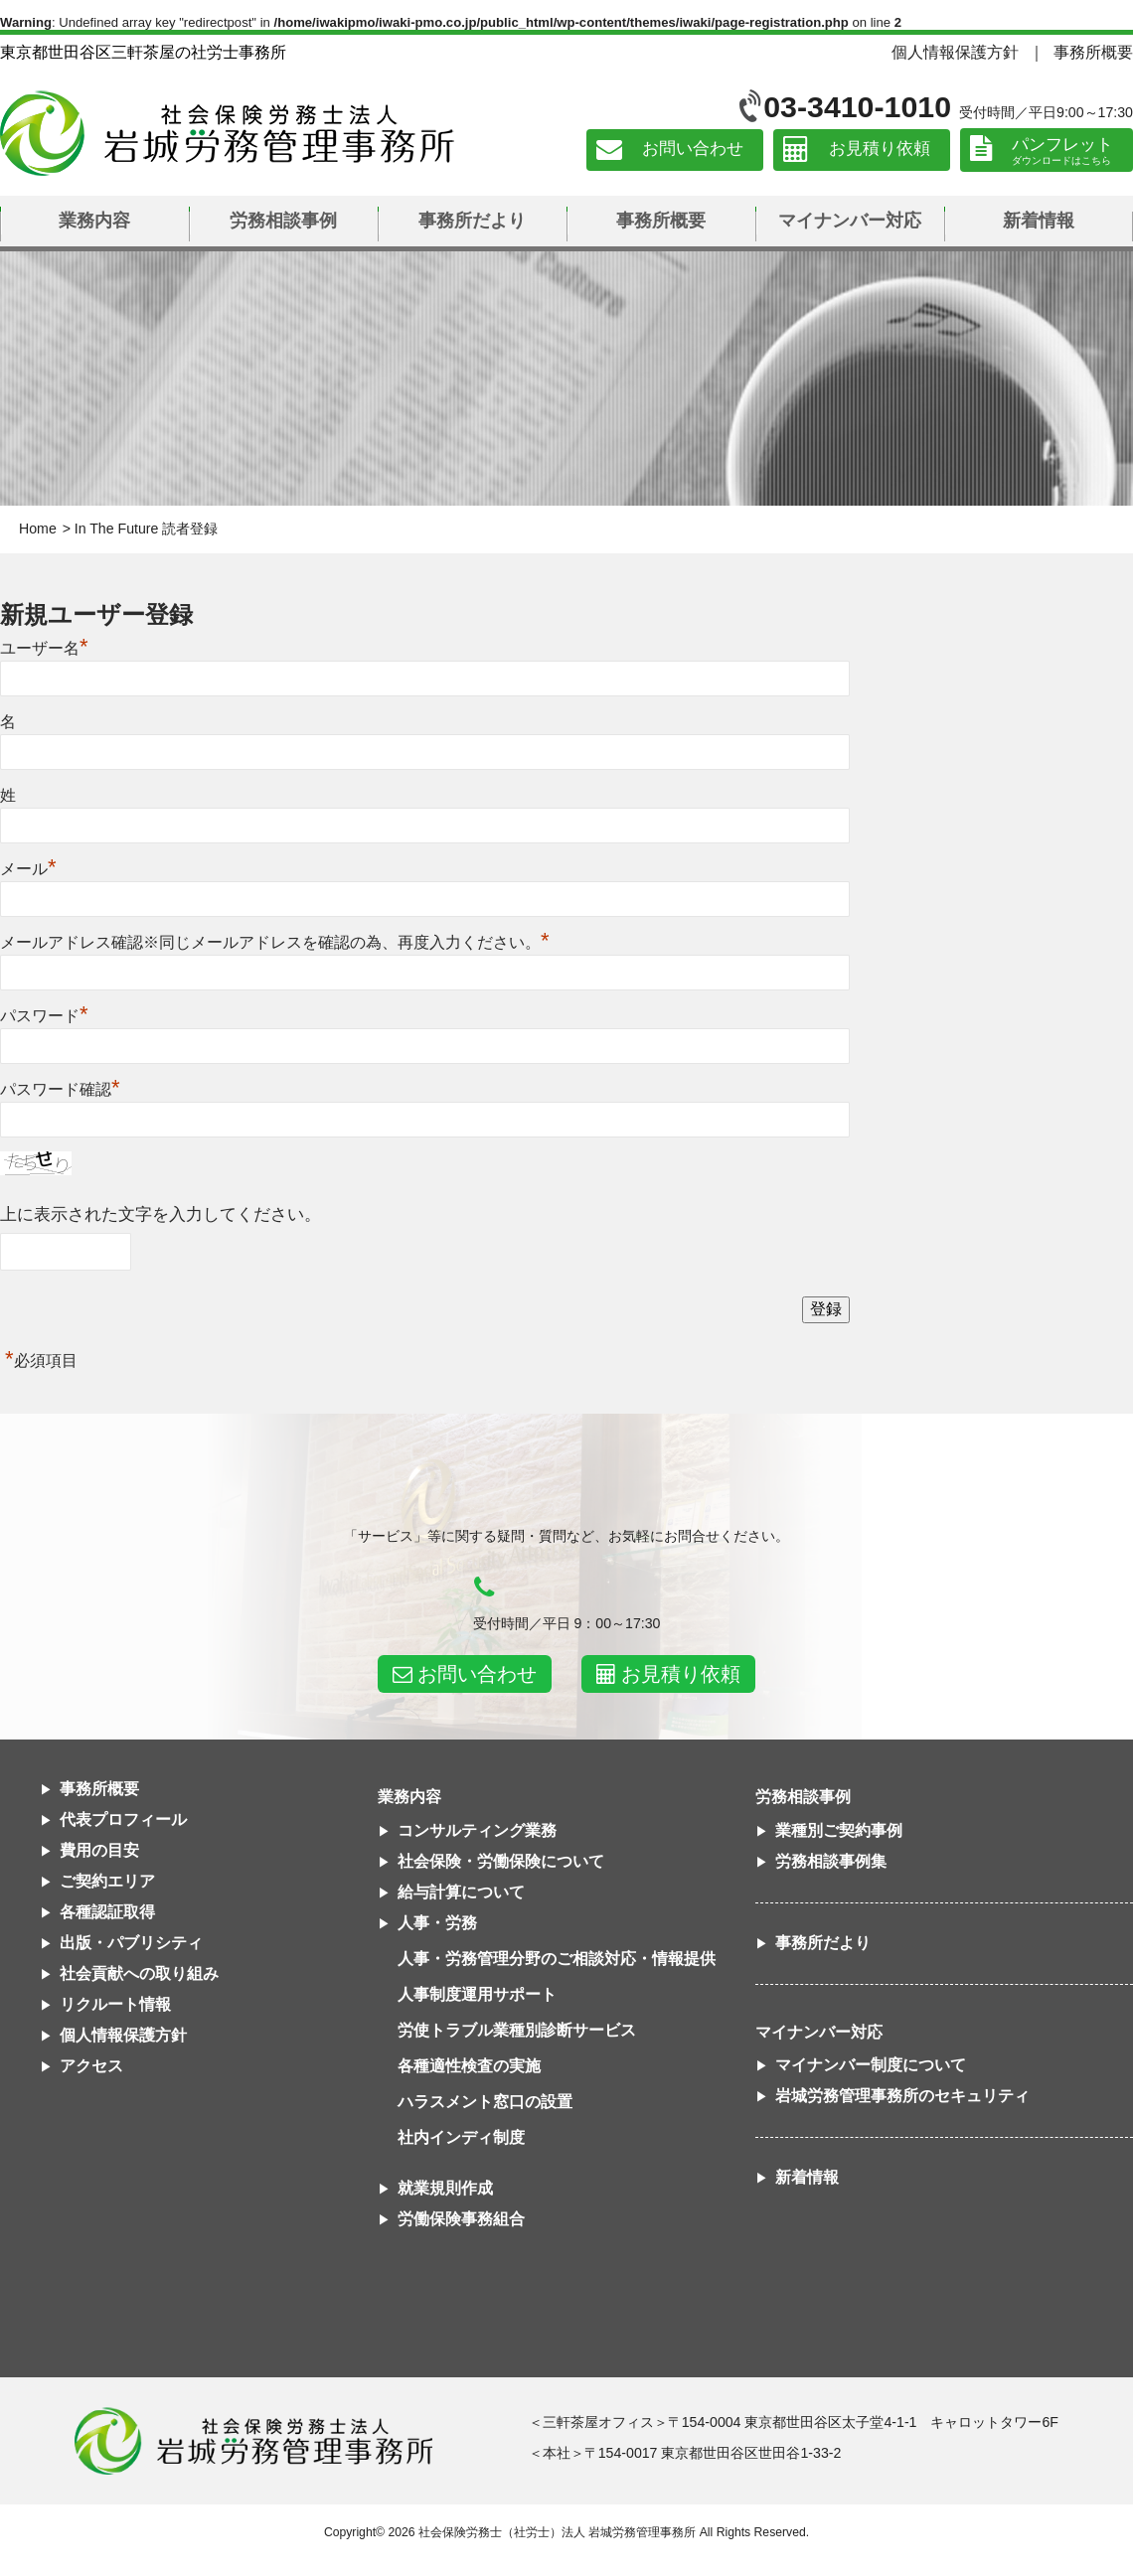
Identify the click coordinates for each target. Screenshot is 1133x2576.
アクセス (91, 2065)
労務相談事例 (283, 220)
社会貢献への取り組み (139, 1973)
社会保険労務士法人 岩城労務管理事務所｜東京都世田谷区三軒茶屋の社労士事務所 (227, 133)
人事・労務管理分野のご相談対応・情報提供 (557, 1958)
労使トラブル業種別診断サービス (517, 2030)
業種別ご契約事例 (838, 1830)
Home (38, 528)
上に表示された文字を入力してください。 (160, 1214)
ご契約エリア (107, 1881)
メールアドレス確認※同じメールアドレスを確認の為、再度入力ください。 (275, 942)
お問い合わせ (692, 149)
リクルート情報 (115, 2004)
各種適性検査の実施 (469, 2065)
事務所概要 (1093, 52)
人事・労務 (437, 1922)
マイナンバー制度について (870, 2064)
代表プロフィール (123, 1819)
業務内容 (94, 220)
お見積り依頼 (879, 149)
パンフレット (1062, 144)
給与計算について (461, 1892)
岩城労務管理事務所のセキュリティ (902, 2095)
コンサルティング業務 (477, 1830)
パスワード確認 (60, 1089)
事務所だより (472, 220)
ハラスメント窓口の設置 (485, 2101)
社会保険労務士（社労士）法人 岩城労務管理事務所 (557, 2532)
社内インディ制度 (461, 2137)
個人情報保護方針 (955, 52)
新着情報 (1038, 220)
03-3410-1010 (857, 106)
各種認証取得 (107, 1911)
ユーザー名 (44, 648)
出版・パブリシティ (131, 1942)
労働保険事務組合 (461, 2218)
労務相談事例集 (831, 1861)
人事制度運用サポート (477, 1994)
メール (28, 868)
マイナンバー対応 (849, 220)
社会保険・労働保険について (501, 1861)
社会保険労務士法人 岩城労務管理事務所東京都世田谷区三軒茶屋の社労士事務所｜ (253, 2441)
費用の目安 (99, 1850)
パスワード (44, 1015)
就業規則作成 (445, 2188)
